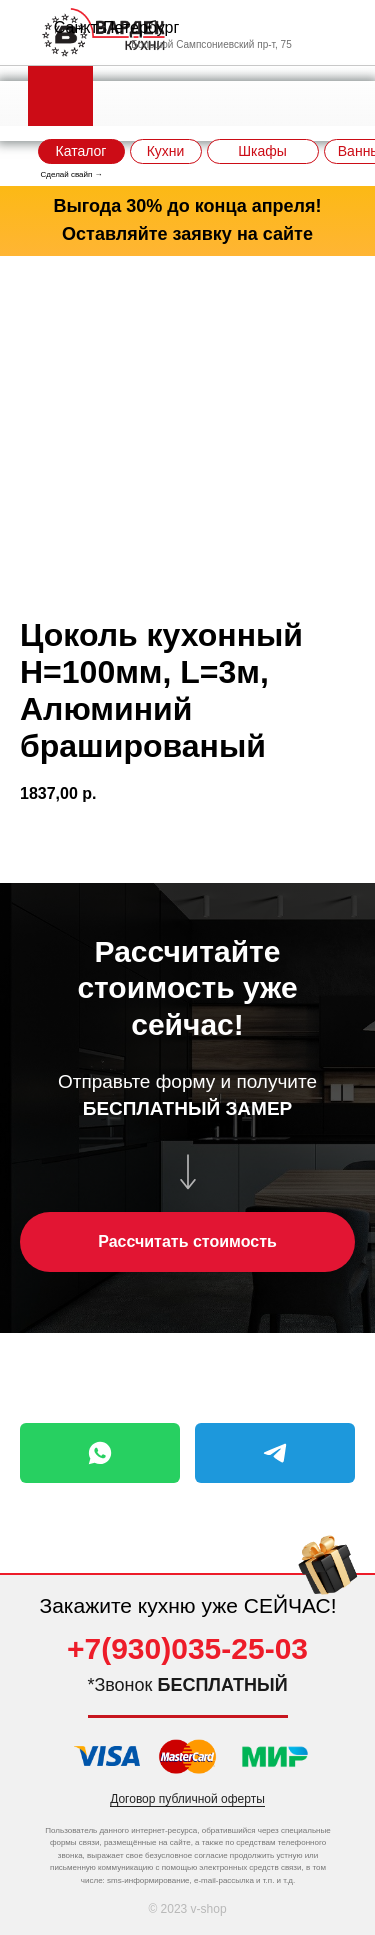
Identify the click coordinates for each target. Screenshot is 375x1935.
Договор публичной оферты (187, 1799)
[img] (328, 1579)
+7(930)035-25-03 (187, 1648)
